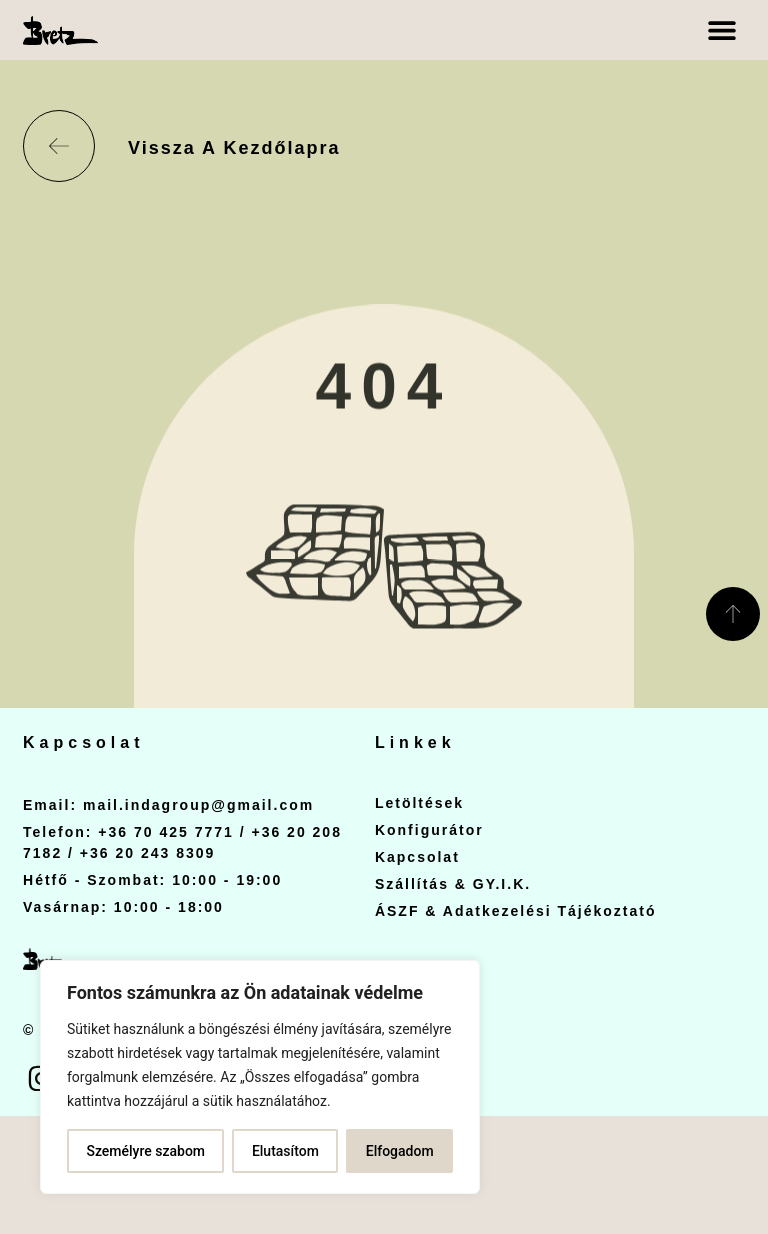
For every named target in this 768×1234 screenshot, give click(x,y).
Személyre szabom (145, 1151)
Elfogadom (400, 1151)
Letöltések (419, 803)
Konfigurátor (429, 830)
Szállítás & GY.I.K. (453, 884)
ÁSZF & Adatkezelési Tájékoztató (516, 911)
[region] (260, 1077)
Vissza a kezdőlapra (234, 148)
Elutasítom (285, 1151)
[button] (722, 30)
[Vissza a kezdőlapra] (59, 146)
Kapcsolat (417, 857)
